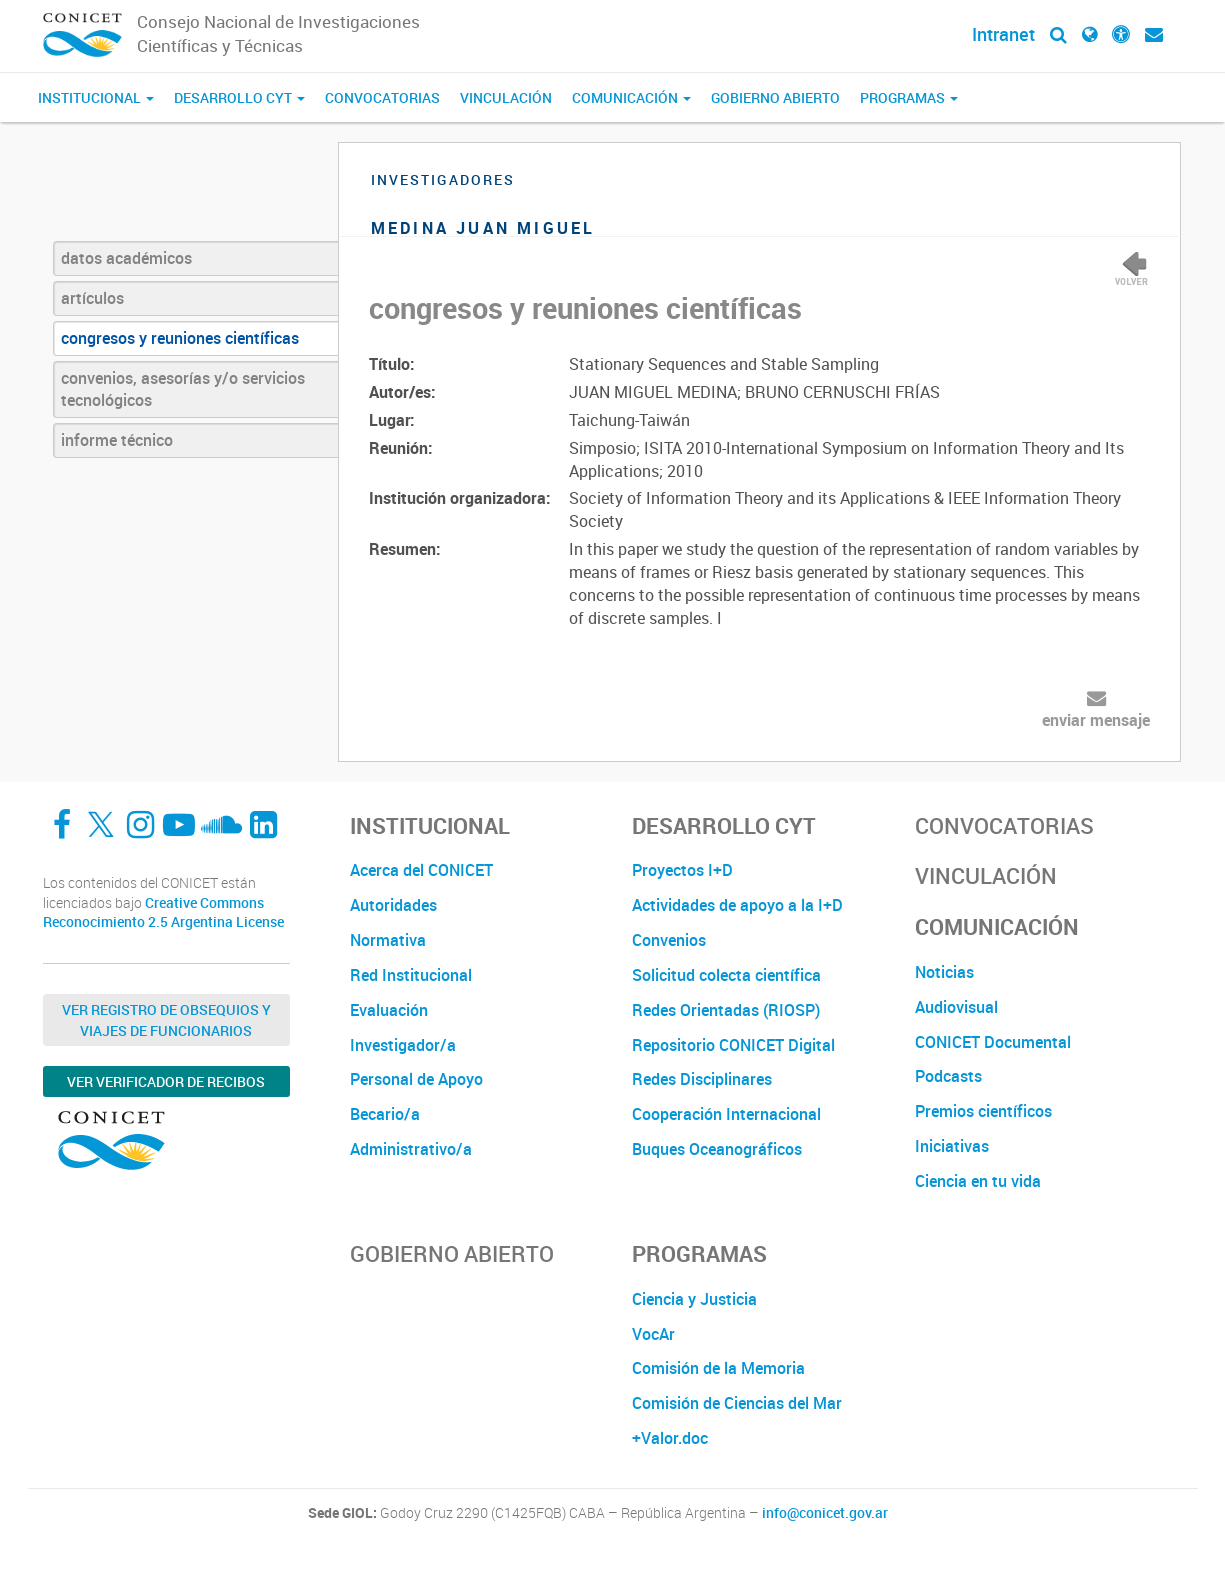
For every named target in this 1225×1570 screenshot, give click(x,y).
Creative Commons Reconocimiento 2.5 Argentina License (163, 912)
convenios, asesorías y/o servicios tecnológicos (183, 389)
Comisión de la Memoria (718, 1368)
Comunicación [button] (631, 97)
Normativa (388, 940)
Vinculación (506, 97)
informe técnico (117, 440)
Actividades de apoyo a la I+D (737, 905)
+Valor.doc (670, 1438)
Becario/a (385, 1114)
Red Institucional (411, 975)
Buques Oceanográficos (717, 1149)
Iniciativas (952, 1146)
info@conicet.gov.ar (825, 1513)
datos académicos (126, 258)
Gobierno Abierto (775, 97)
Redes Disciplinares (702, 1079)
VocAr (653, 1334)
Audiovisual (956, 1007)
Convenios (669, 940)
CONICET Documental (993, 1042)
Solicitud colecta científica (726, 975)
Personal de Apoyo (416, 1079)
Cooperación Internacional (726, 1114)
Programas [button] (909, 97)
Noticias (944, 972)
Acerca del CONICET (421, 870)
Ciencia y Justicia (694, 1299)
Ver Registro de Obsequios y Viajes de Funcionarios (166, 1020)
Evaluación (389, 1010)
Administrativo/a (411, 1149)
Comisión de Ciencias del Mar (737, 1403)
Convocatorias (382, 97)
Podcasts (948, 1076)
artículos (92, 298)
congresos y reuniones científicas (180, 338)
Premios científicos (983, 1111)
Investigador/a (403, 1045)
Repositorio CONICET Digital (733, 1045)
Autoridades (393, 905)
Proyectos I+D (682, 870)
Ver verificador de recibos (166, 1081)
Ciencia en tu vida (978, 1181)
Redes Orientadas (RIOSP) (726, 1010)
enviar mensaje (1096, 720)
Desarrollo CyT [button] (239, 97)
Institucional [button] (96, 97)
